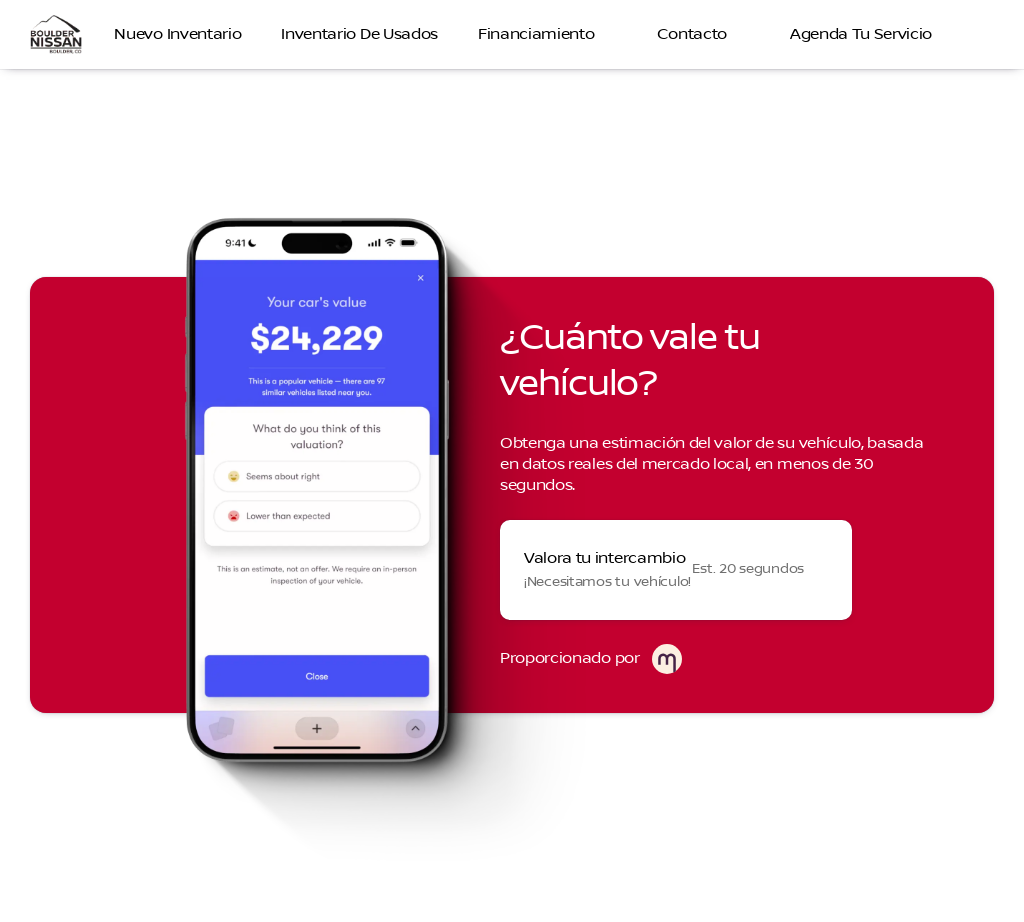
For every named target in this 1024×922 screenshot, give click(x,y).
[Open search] (978, 35)
